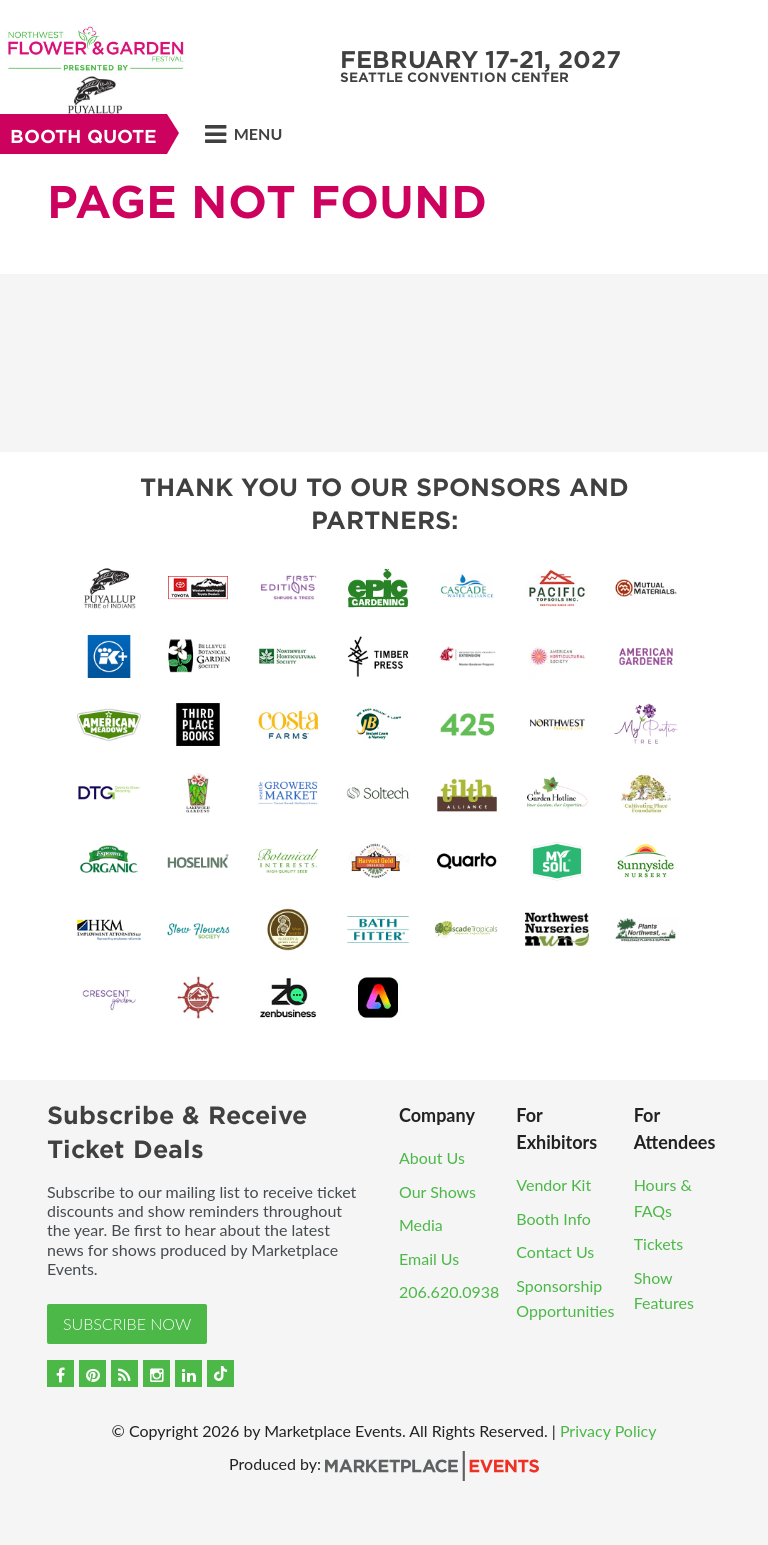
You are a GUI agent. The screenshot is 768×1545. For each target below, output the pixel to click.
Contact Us (555, 1251)
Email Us (429, 1258)
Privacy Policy (608, 1430)
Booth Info (553, 1218)
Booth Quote (83, 136)
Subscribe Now (127, 1323)
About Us (432, 1157)
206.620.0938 (449, 1291)
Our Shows (437, 1191)
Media (421, 1224)
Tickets (659, 1243)
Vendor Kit (553, 1184)
